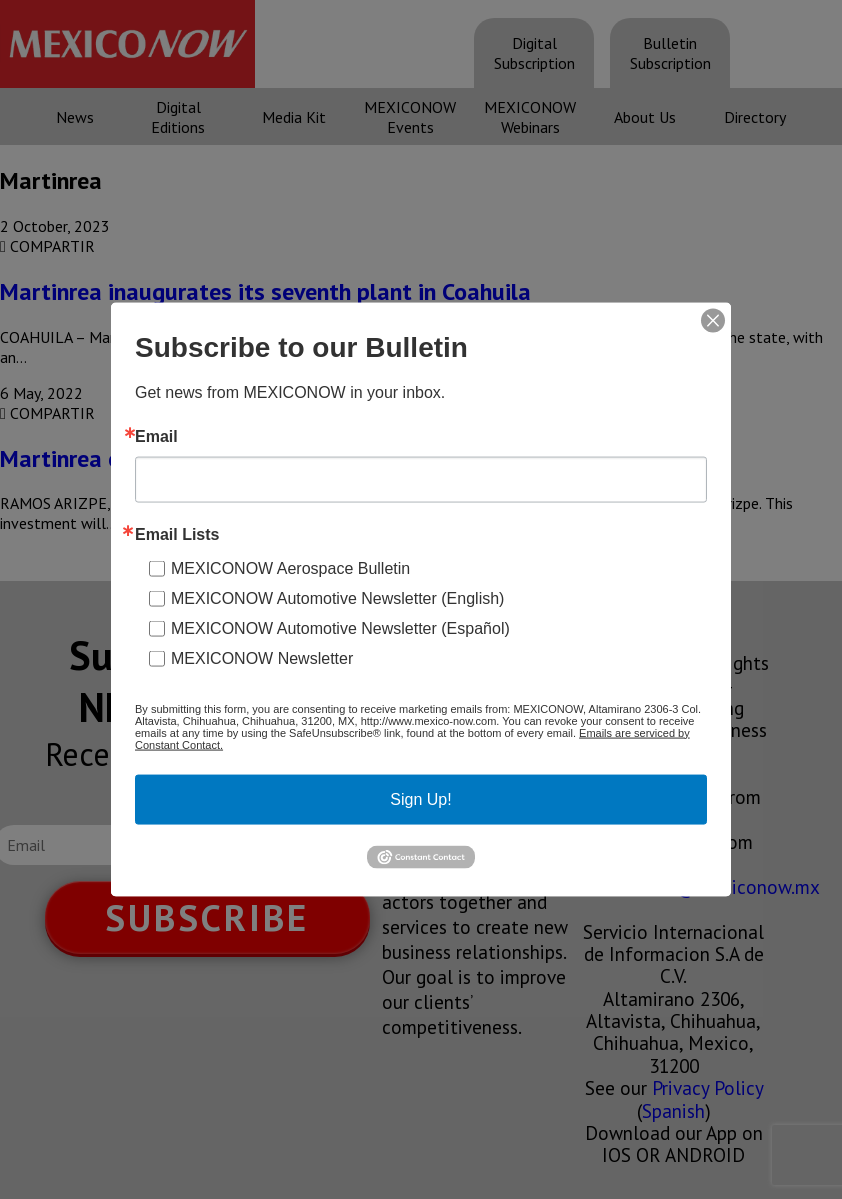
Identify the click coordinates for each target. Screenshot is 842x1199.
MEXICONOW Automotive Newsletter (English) (337, 597)
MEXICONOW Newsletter (262, 657)
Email (156, 436)
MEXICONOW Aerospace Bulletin (290, 567)
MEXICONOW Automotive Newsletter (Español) (340, 627)
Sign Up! (420, 798)
